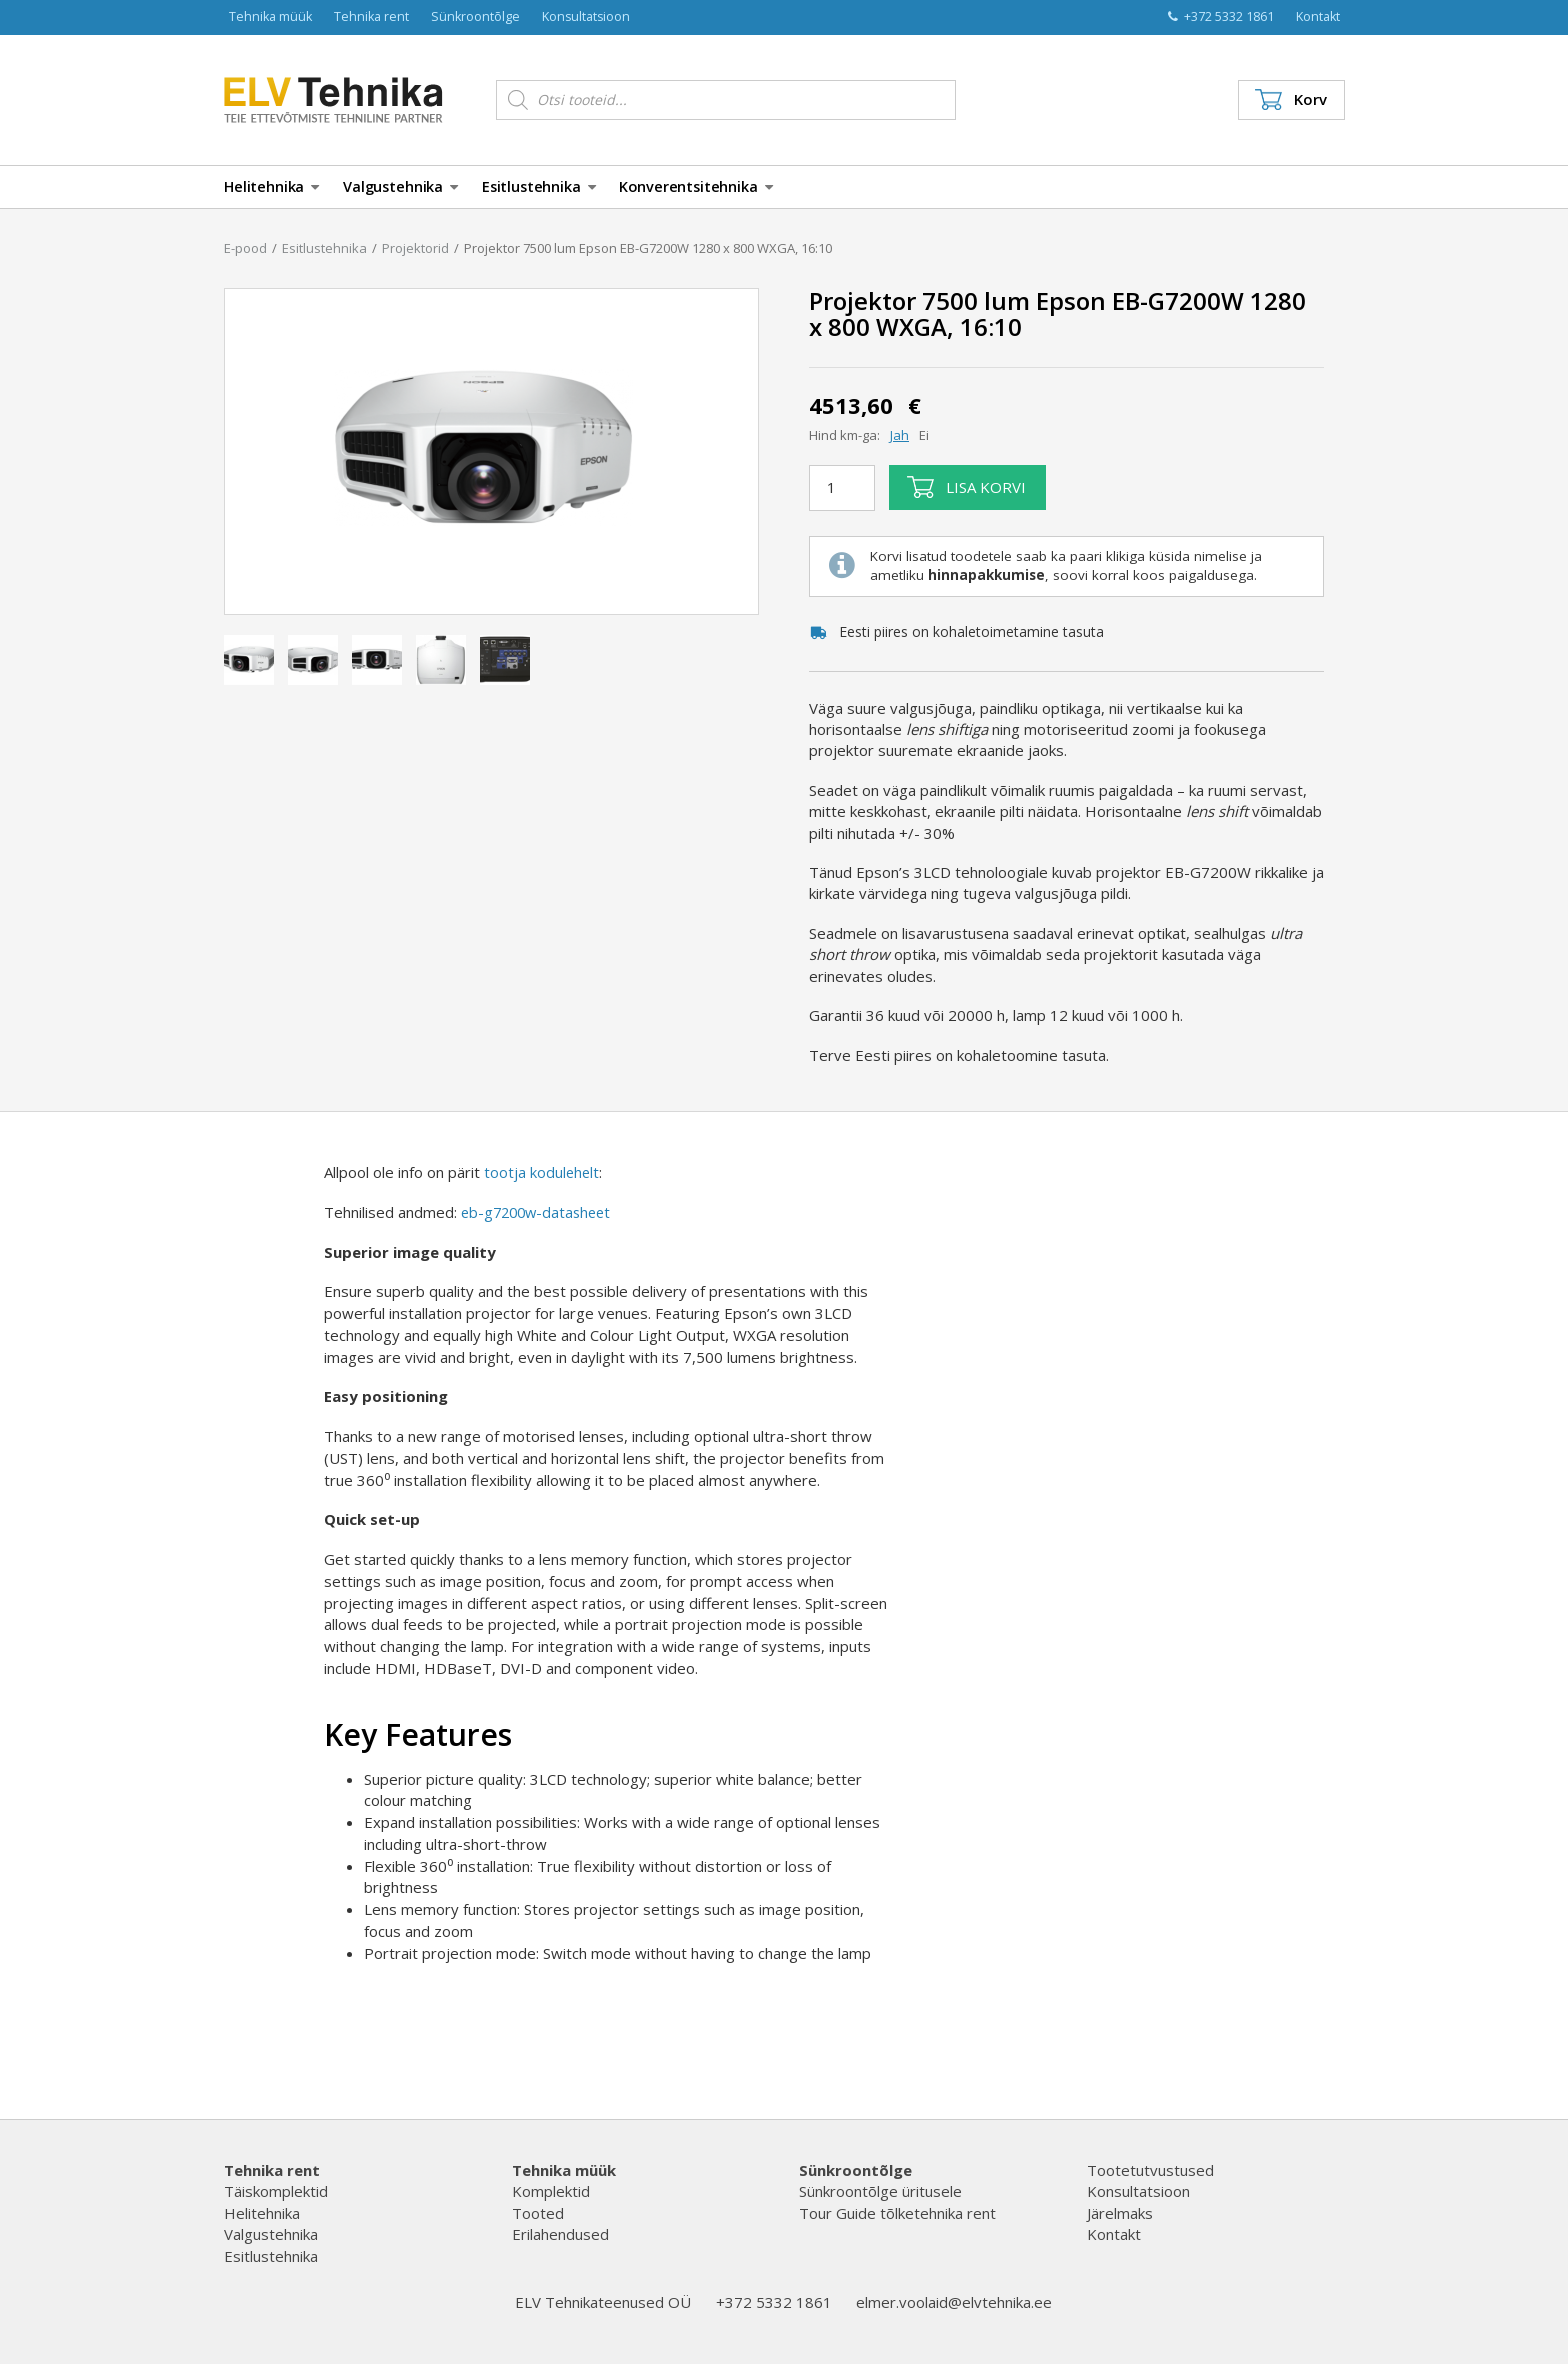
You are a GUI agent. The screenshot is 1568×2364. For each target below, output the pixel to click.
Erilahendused (560, 2234)
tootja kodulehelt (542, 1172)
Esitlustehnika (539, 186)
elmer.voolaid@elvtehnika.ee (954, 2302)
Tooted (538, 2213)
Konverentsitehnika (695, 186)
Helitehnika (271, 186)
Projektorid (415, 248)
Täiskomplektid (276, 2191)
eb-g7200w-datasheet (540, 1212)
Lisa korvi (966, 487)
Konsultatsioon (586, 16)
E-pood (245, 248)
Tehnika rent (371, 16)
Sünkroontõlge (475, 16)
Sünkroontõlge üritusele (880, 2191)
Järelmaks (1120, 2213)
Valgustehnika (400, 186)
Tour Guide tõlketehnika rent (897, 2213)
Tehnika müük (270, 16)
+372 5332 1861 (1221, 16)
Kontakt (1318, 16)
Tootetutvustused (1150, 2170)
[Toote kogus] (842, 488)
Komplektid (551, 2191)
